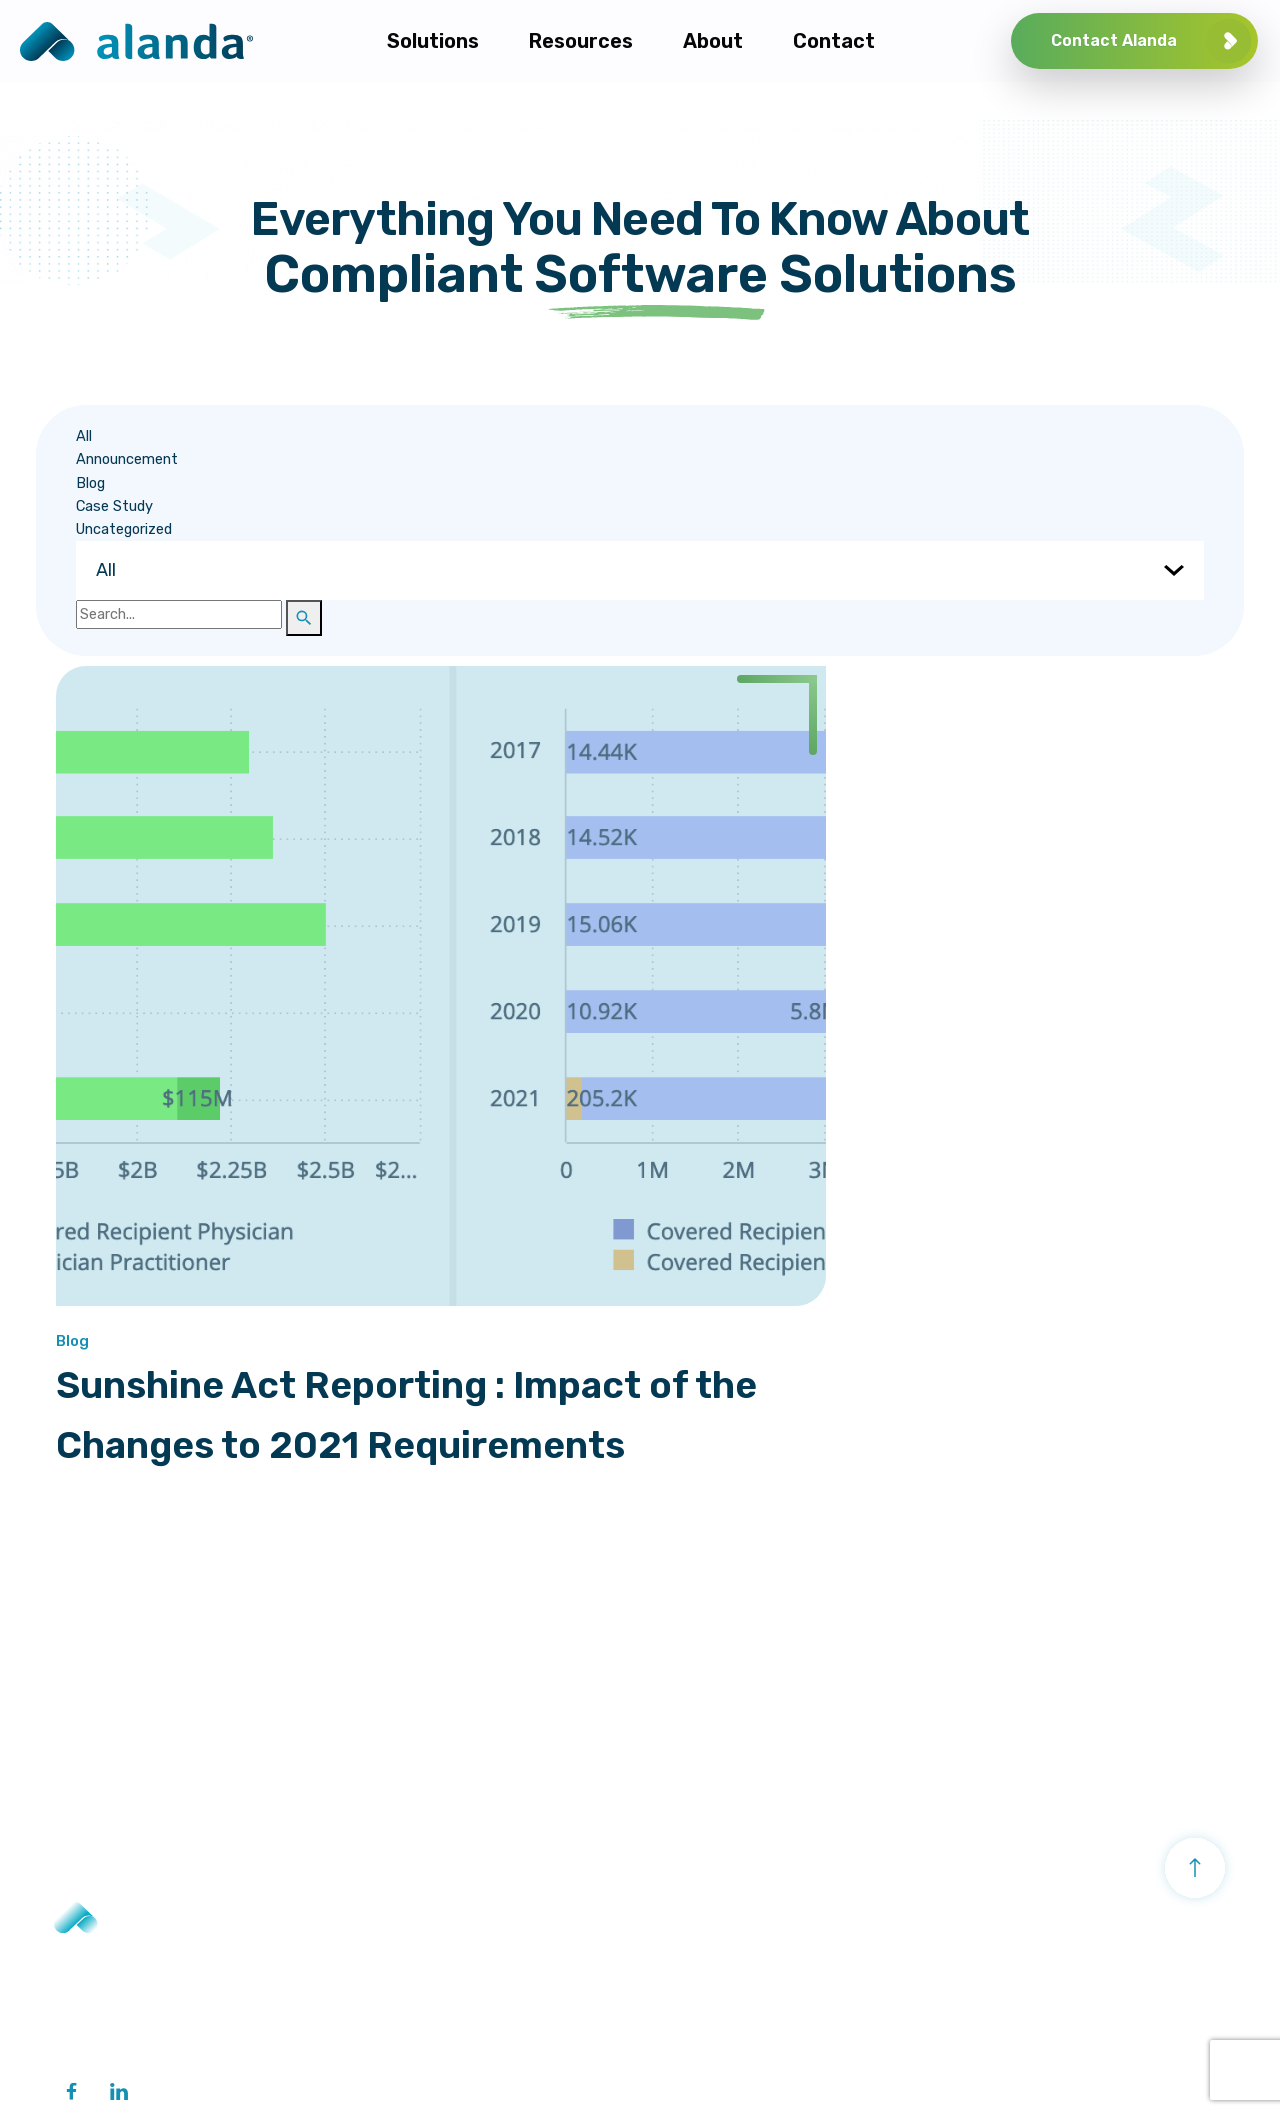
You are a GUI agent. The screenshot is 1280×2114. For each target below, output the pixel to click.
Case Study (78, 507)
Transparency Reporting (452, 1920)
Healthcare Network (433, 1977)
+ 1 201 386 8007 (114, 1977)
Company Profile (1027, 1969)
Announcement (91, 461)
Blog (54, 484)
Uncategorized (88, 531)
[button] (268, 620)
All (48, 438)
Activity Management (755, 1920)
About (996, 1920)
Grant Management (723, 1969)
